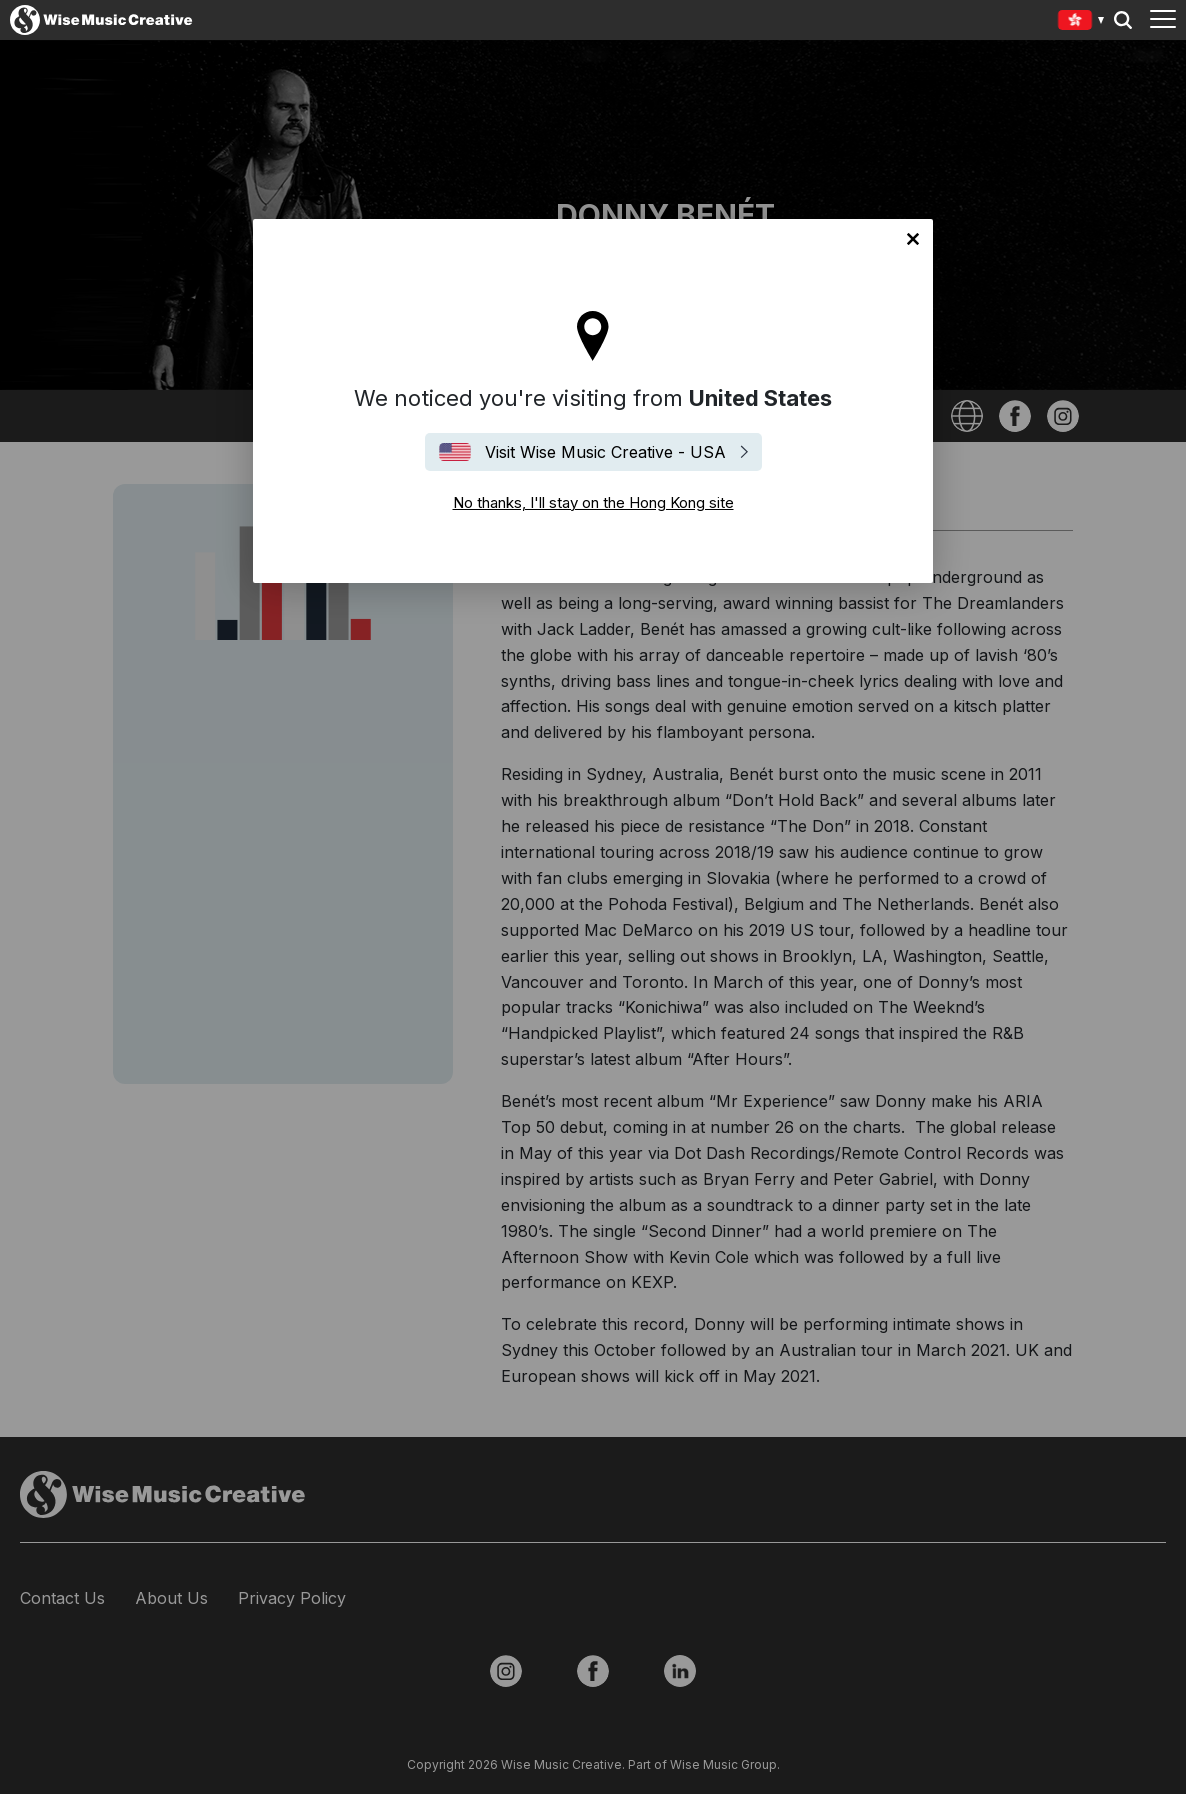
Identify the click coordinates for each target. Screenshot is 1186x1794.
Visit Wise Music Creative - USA (605, 452)
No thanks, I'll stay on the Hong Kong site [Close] (913, 239)
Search (1123, 20)
